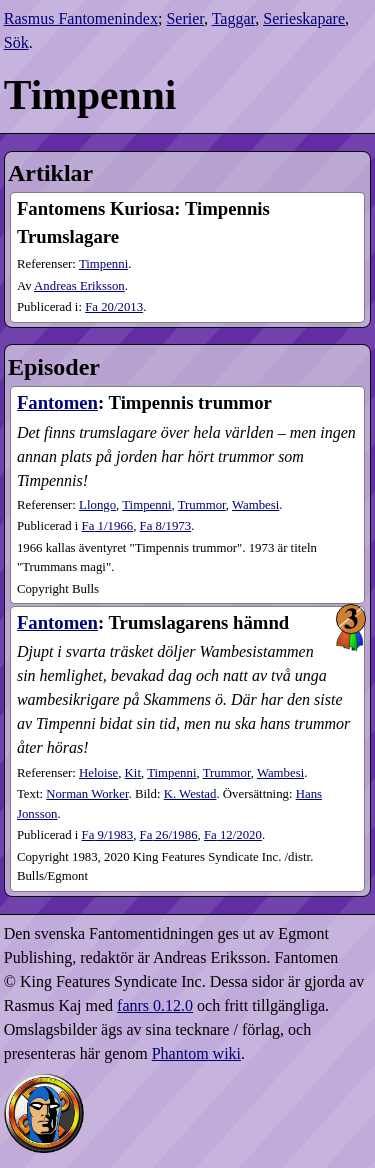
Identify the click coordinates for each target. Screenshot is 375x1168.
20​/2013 (114, 307)
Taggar (234, 18)
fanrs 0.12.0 (155, 1005)
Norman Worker (87, 794)
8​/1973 (166, 526)
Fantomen (57, 402)
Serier (185, 18)
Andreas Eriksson (79, 286)
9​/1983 (108, 835)
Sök (16, 42)
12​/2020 (233, 835)
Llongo (97, 505)
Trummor (202, 505)
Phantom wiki (196, 1053)
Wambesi (255, 505)
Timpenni (103, 264)
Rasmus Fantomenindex (81, 18)
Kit (133, 773)
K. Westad (190, 794)
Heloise (98, 773)
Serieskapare (304, 18)
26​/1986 (169, 835)
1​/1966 (108, 526)
